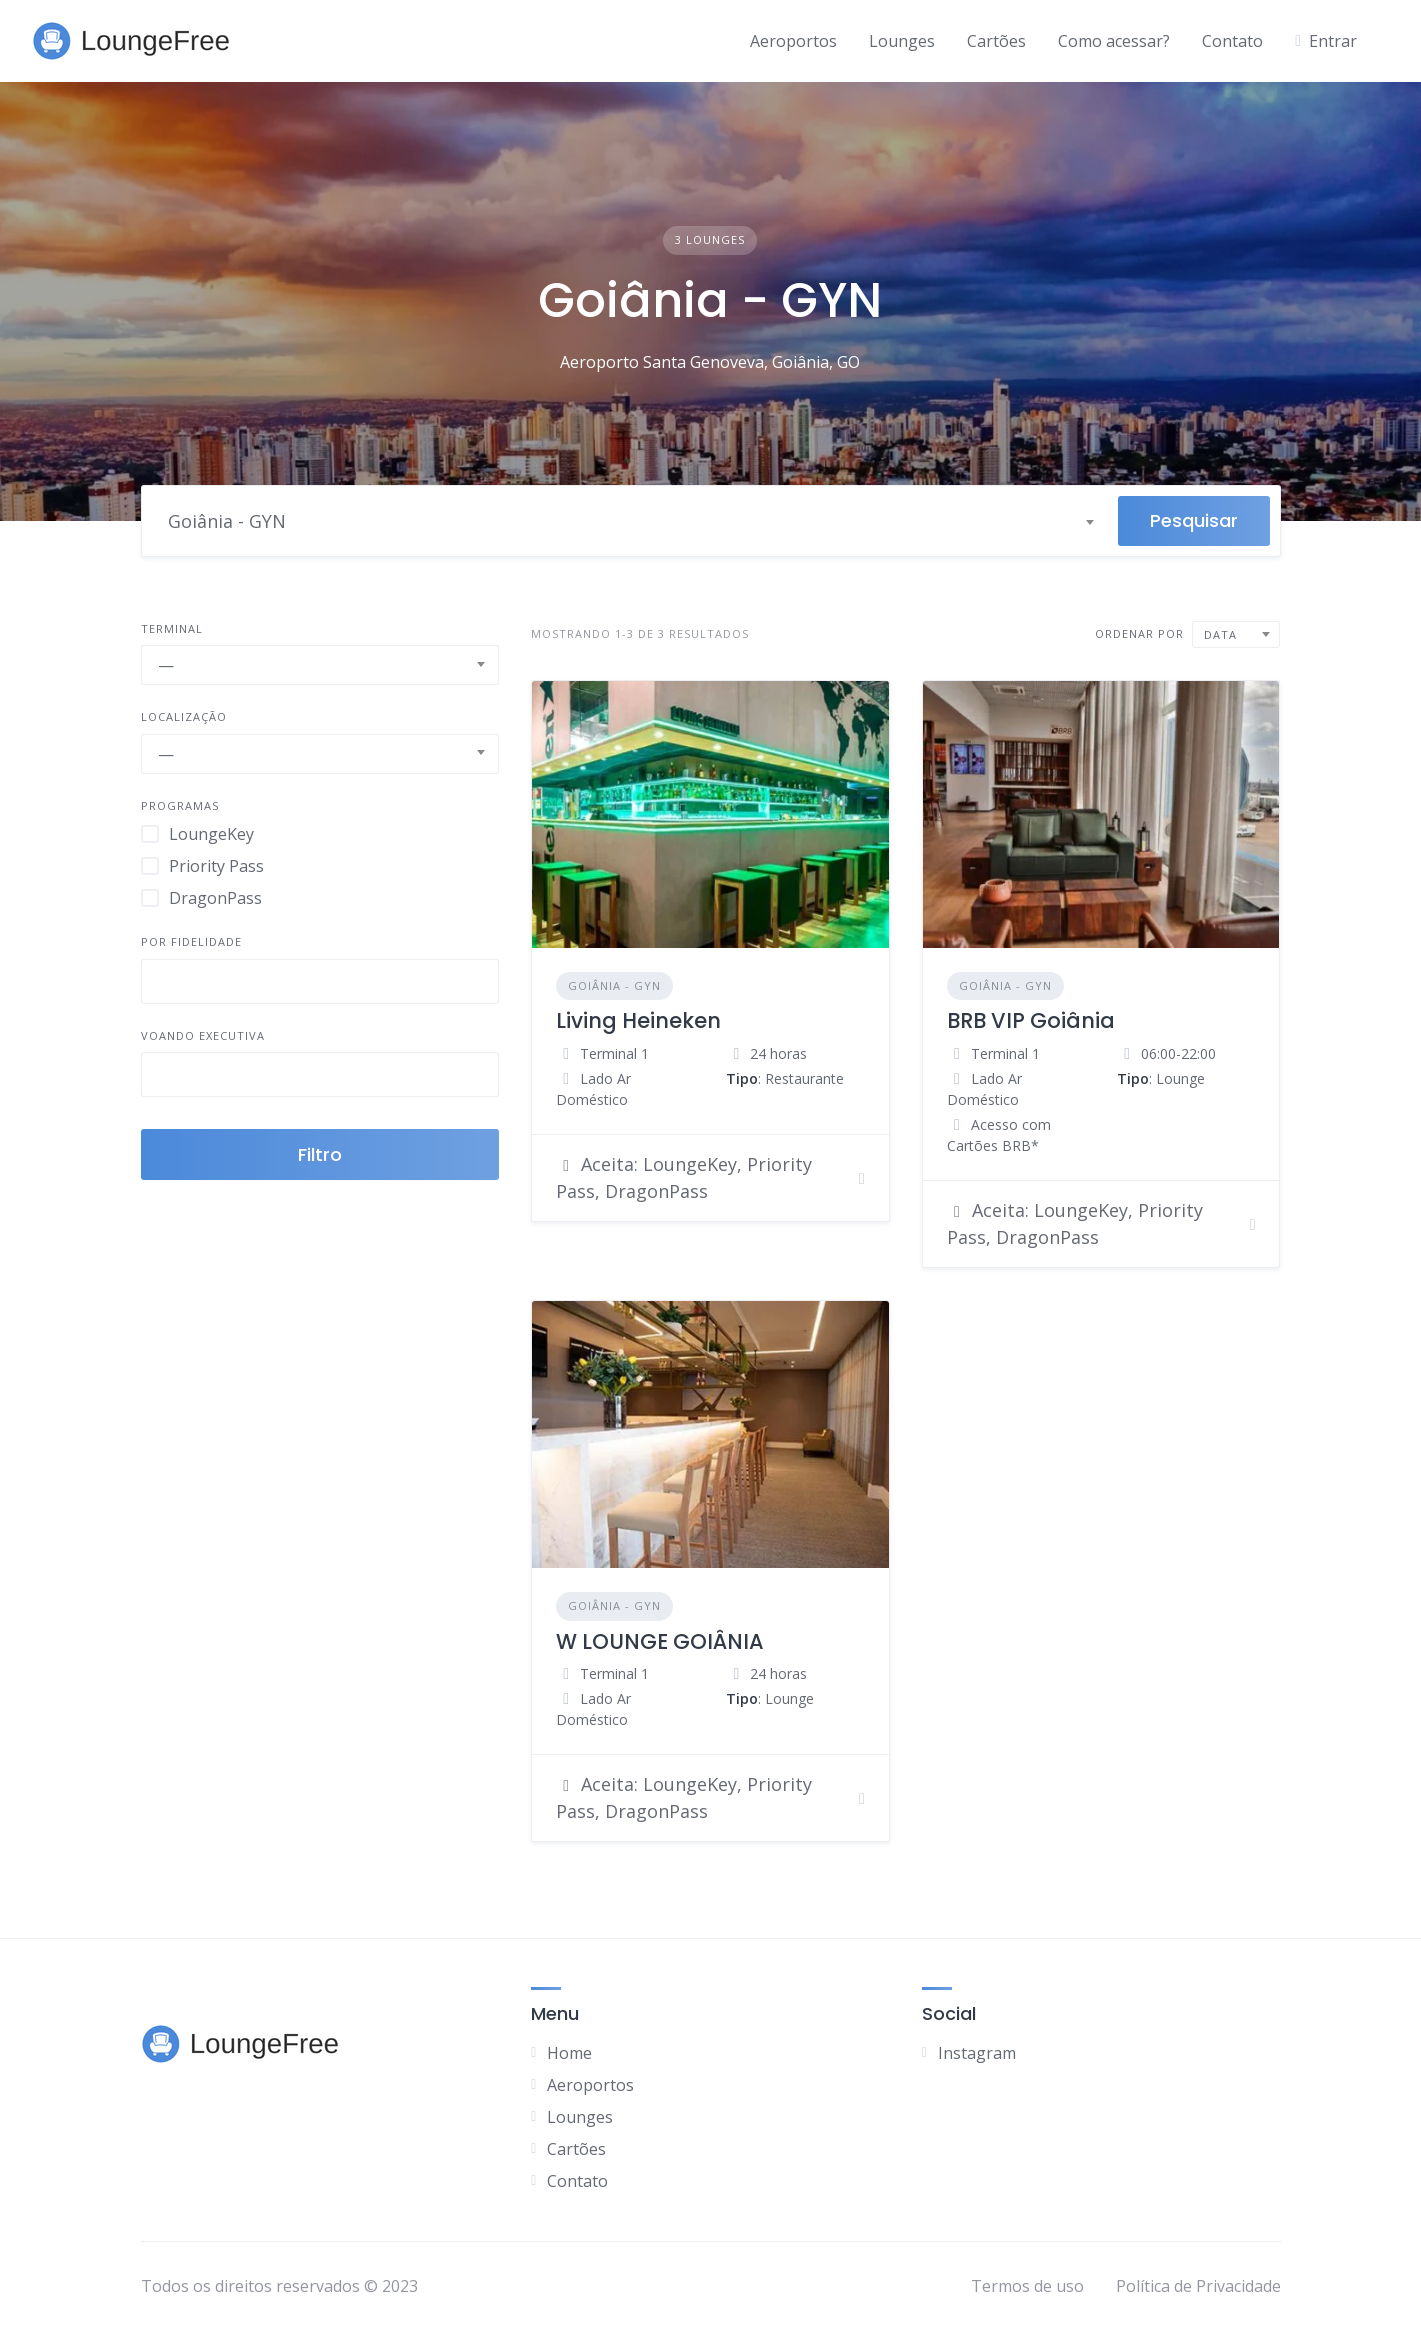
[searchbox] (164, 984)
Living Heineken (638, 1020)
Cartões (996, 41)
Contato (1232, 41)
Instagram (977, 2053)
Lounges (902, 41)
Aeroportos (793, 41)
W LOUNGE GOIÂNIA (660, 1641)
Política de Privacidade (1198, 2286)
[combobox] (630, 521)
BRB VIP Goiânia (1031, 1020)
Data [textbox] (1220, 634)
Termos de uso (1027, 2286)
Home (569, 2053)
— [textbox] (166, 665)
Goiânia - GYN (614, 985)
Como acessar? (1114, 41)
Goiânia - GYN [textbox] (227, 521)
